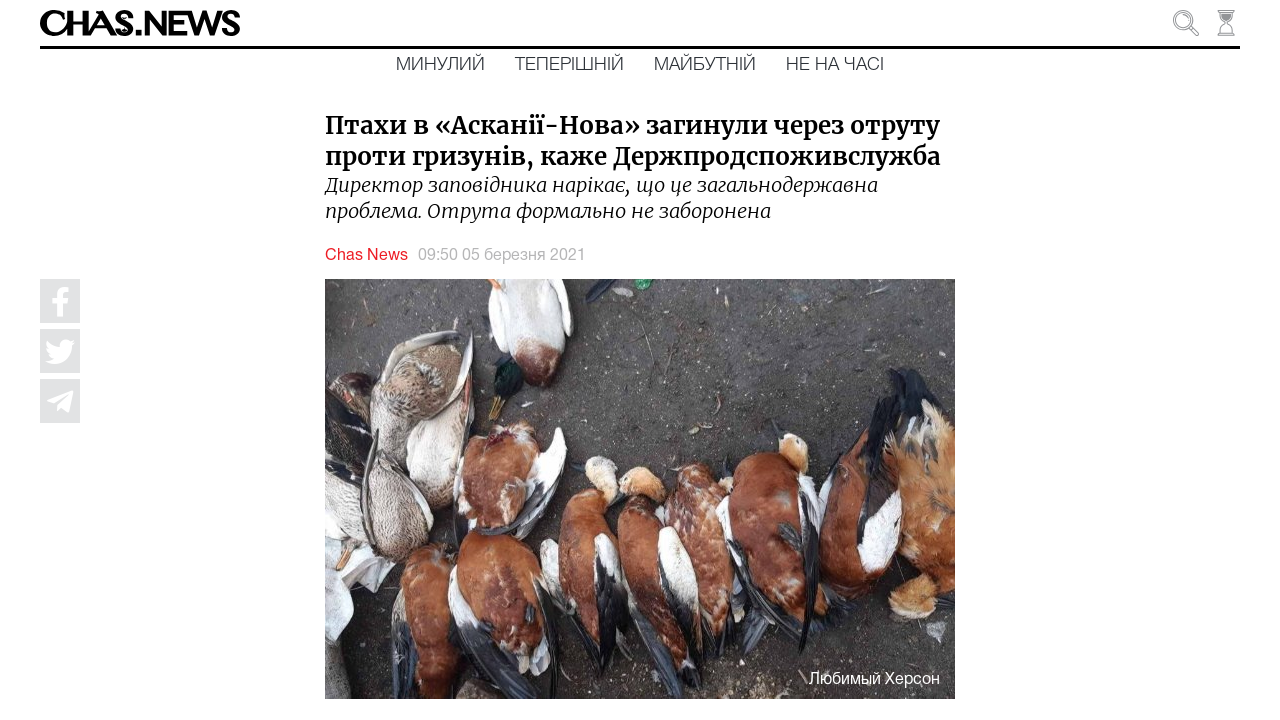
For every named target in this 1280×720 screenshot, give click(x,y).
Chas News (366, 256)
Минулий (440, 65)
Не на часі (835, 65)
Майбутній (705, 65)
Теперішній (569, 65)
